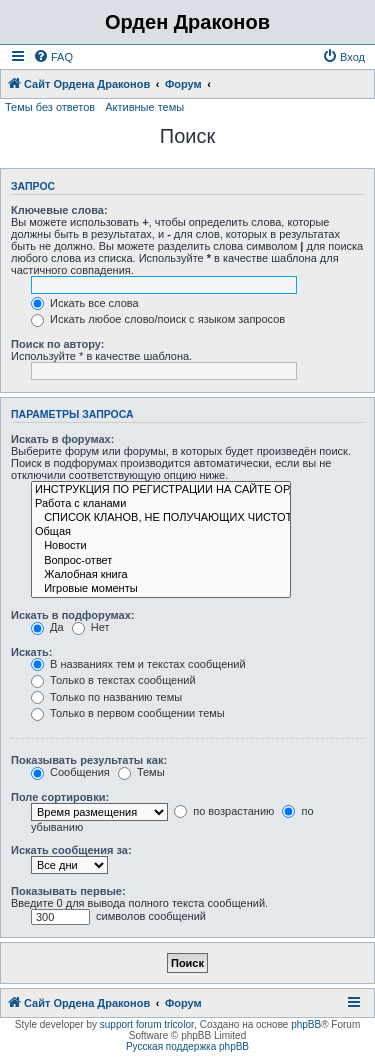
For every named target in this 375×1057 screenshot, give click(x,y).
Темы (141, 772)
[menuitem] (53, 57)
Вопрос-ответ (161, 561)
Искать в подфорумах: (73, 615)
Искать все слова (85, 303)
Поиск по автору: (57, 344)
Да (47, 627)
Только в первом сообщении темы (128, 713)
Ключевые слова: (59, 210)
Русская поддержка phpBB (187, 1046)
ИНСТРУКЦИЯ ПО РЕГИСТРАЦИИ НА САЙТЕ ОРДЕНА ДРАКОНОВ (161, 490)
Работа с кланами (161, 504)
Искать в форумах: (62, 439)
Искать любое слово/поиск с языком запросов (158, 319)
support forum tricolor (147, 1024)
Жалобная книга (161, 575)
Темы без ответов (50, 107)
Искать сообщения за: (71, 850)
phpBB (306, 1024)
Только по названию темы (106, 697)
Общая (161, 532)
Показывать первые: (68, 891)
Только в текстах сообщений (113, 680)
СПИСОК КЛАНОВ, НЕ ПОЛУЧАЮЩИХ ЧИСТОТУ (161, 518)
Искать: (31, 652)
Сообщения (70, 772)
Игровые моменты (161, 589)
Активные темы (144, 107)
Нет (91, 627)
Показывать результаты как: (89, 760)
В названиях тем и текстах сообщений (138, 664)
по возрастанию (224, 811)
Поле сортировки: (60, 797)
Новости (161, 546)
